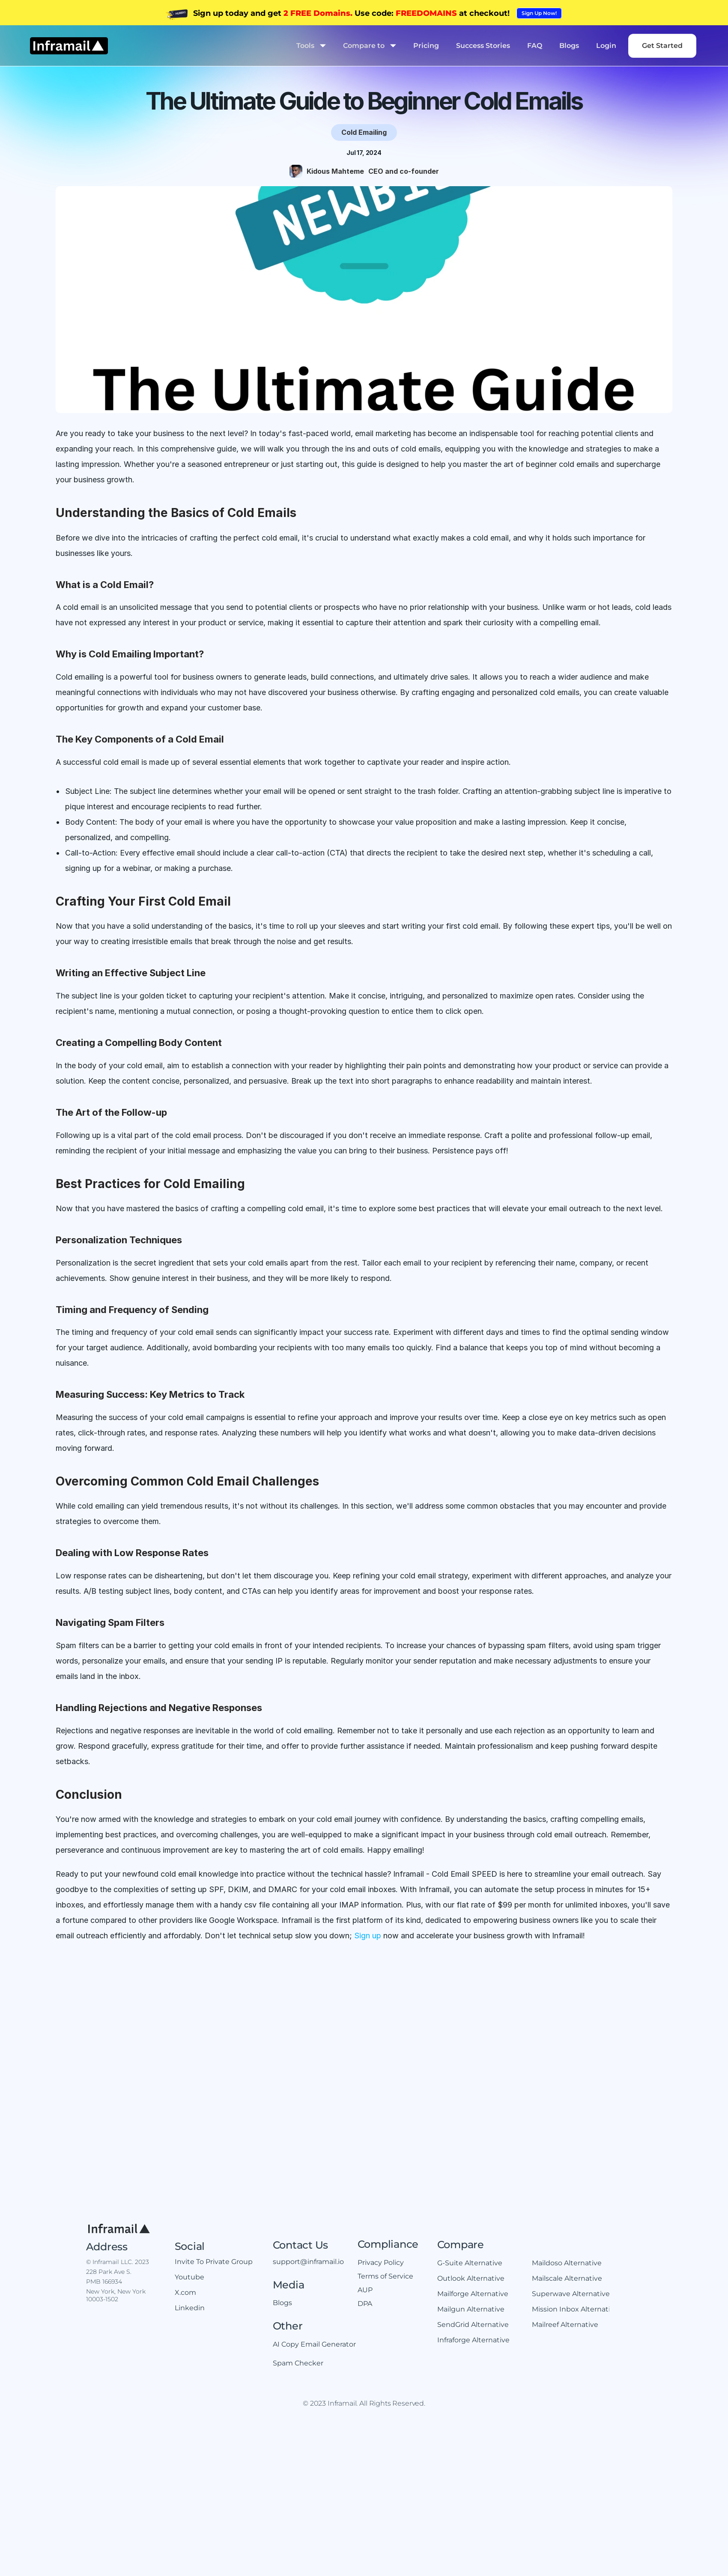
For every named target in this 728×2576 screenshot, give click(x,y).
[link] (539, 13)
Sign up (367, 1935)
